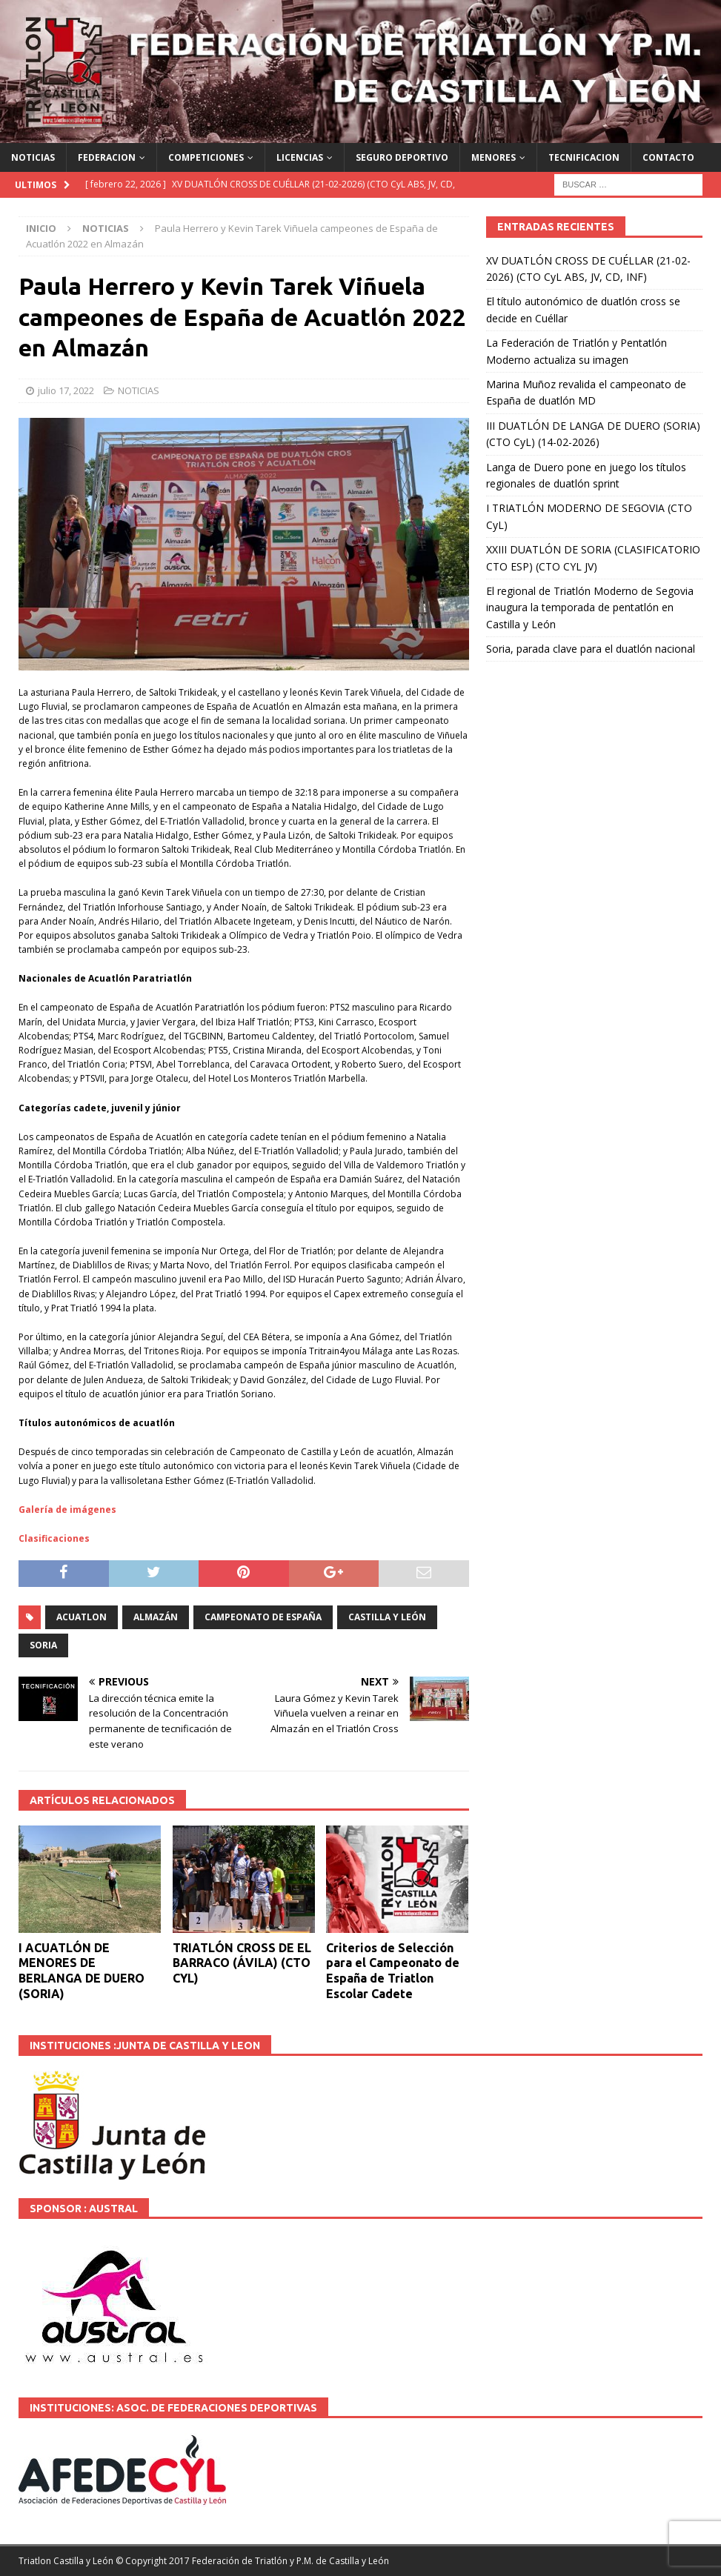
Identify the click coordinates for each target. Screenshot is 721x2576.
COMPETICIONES (206, 157)
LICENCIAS (299, 157)
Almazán (155, 1617)
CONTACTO (668, 157)
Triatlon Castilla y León (66, 2561)
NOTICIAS (33, 157)
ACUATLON (81, 1617)
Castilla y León (387, 1617)
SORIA (43, 1645)
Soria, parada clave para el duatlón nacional (590, 649)
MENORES (493, 157)
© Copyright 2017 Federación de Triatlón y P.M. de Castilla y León (252, 2561)
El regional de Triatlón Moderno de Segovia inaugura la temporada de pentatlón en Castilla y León (590, 607)
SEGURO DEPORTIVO (402, 157)
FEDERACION (107, 157)
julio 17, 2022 (66, 390)
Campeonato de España (263, 1617)
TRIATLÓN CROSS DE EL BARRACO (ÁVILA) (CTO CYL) (242, 1963)
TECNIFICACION (583, 157)
